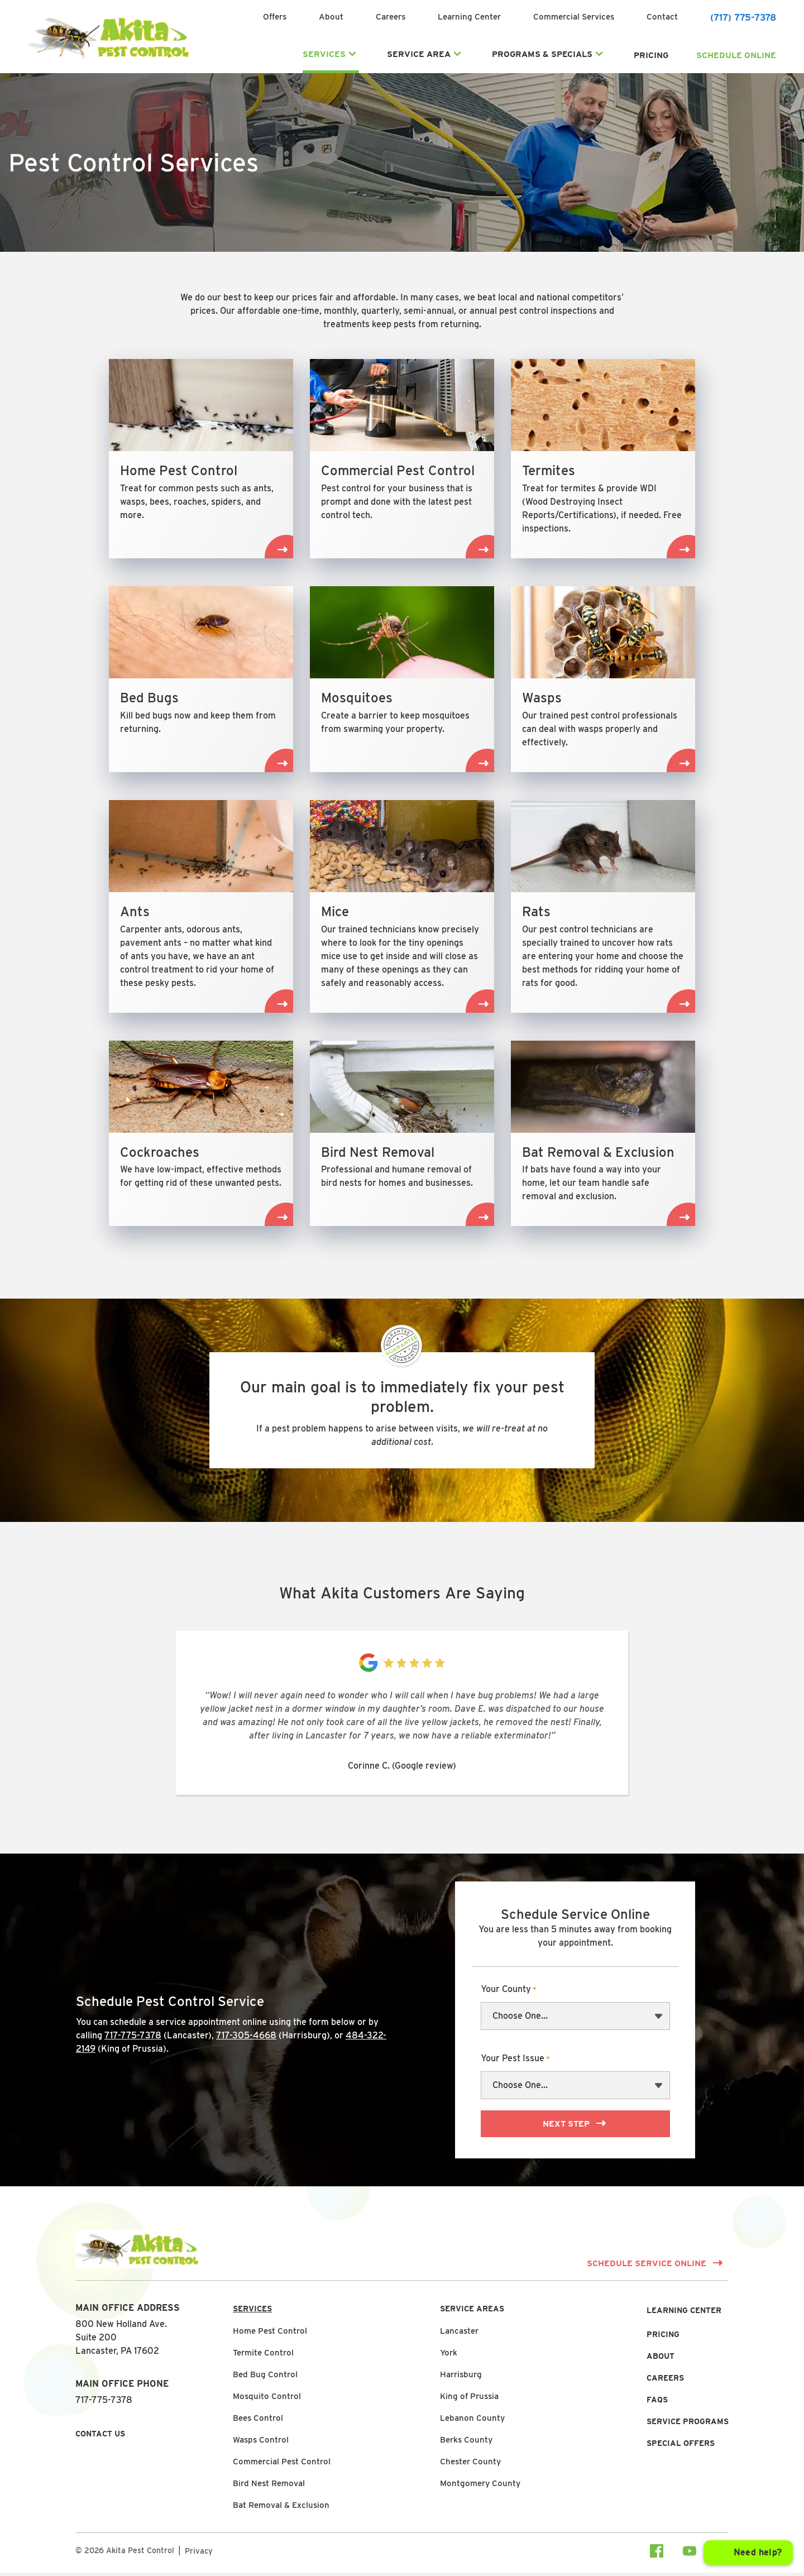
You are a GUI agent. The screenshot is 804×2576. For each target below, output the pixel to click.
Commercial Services (573, 18)
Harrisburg (461, 2378)
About (331, 18)
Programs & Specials (542, 55)
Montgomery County (480, 2487)
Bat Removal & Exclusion (281, 2508)
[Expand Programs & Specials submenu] (599, 55)
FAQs (657, 2402)
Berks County (466, 2443)
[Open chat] (748, 2552)
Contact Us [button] (100, 2437)
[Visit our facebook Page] (656, 2556)
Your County (509, 1993)
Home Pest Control (270, 2334)
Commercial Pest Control (282, 2465)
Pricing (651, 56)
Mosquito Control (267, 2400)
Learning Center (469, 18)
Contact (662, 18)
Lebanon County (472, 2421)
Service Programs (688, 2424)
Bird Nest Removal (269, 2487)
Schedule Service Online (646, 2267)
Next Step (567, 2128)
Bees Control (258, 2421)
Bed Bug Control (265, 2378)
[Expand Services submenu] (352, 55)
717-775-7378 (132, 2039)
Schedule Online (736, 56)
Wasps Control (261, 2443)
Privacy (199, 2554)
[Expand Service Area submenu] (457, 55)
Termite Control (263, 2356)
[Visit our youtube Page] (689, 2556)
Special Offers (681, 2446)
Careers (390, 18)
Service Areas (472, 2311)
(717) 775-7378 (743, 18)
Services (324, 55)
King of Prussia (469, 2400)
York (448, 2356)
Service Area (419, 55)
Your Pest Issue (515, 2063)
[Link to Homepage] (108, 60)
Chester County (470, 2465)
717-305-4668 (246, 2039)
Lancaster (459, 2334)
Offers (274, 18)
